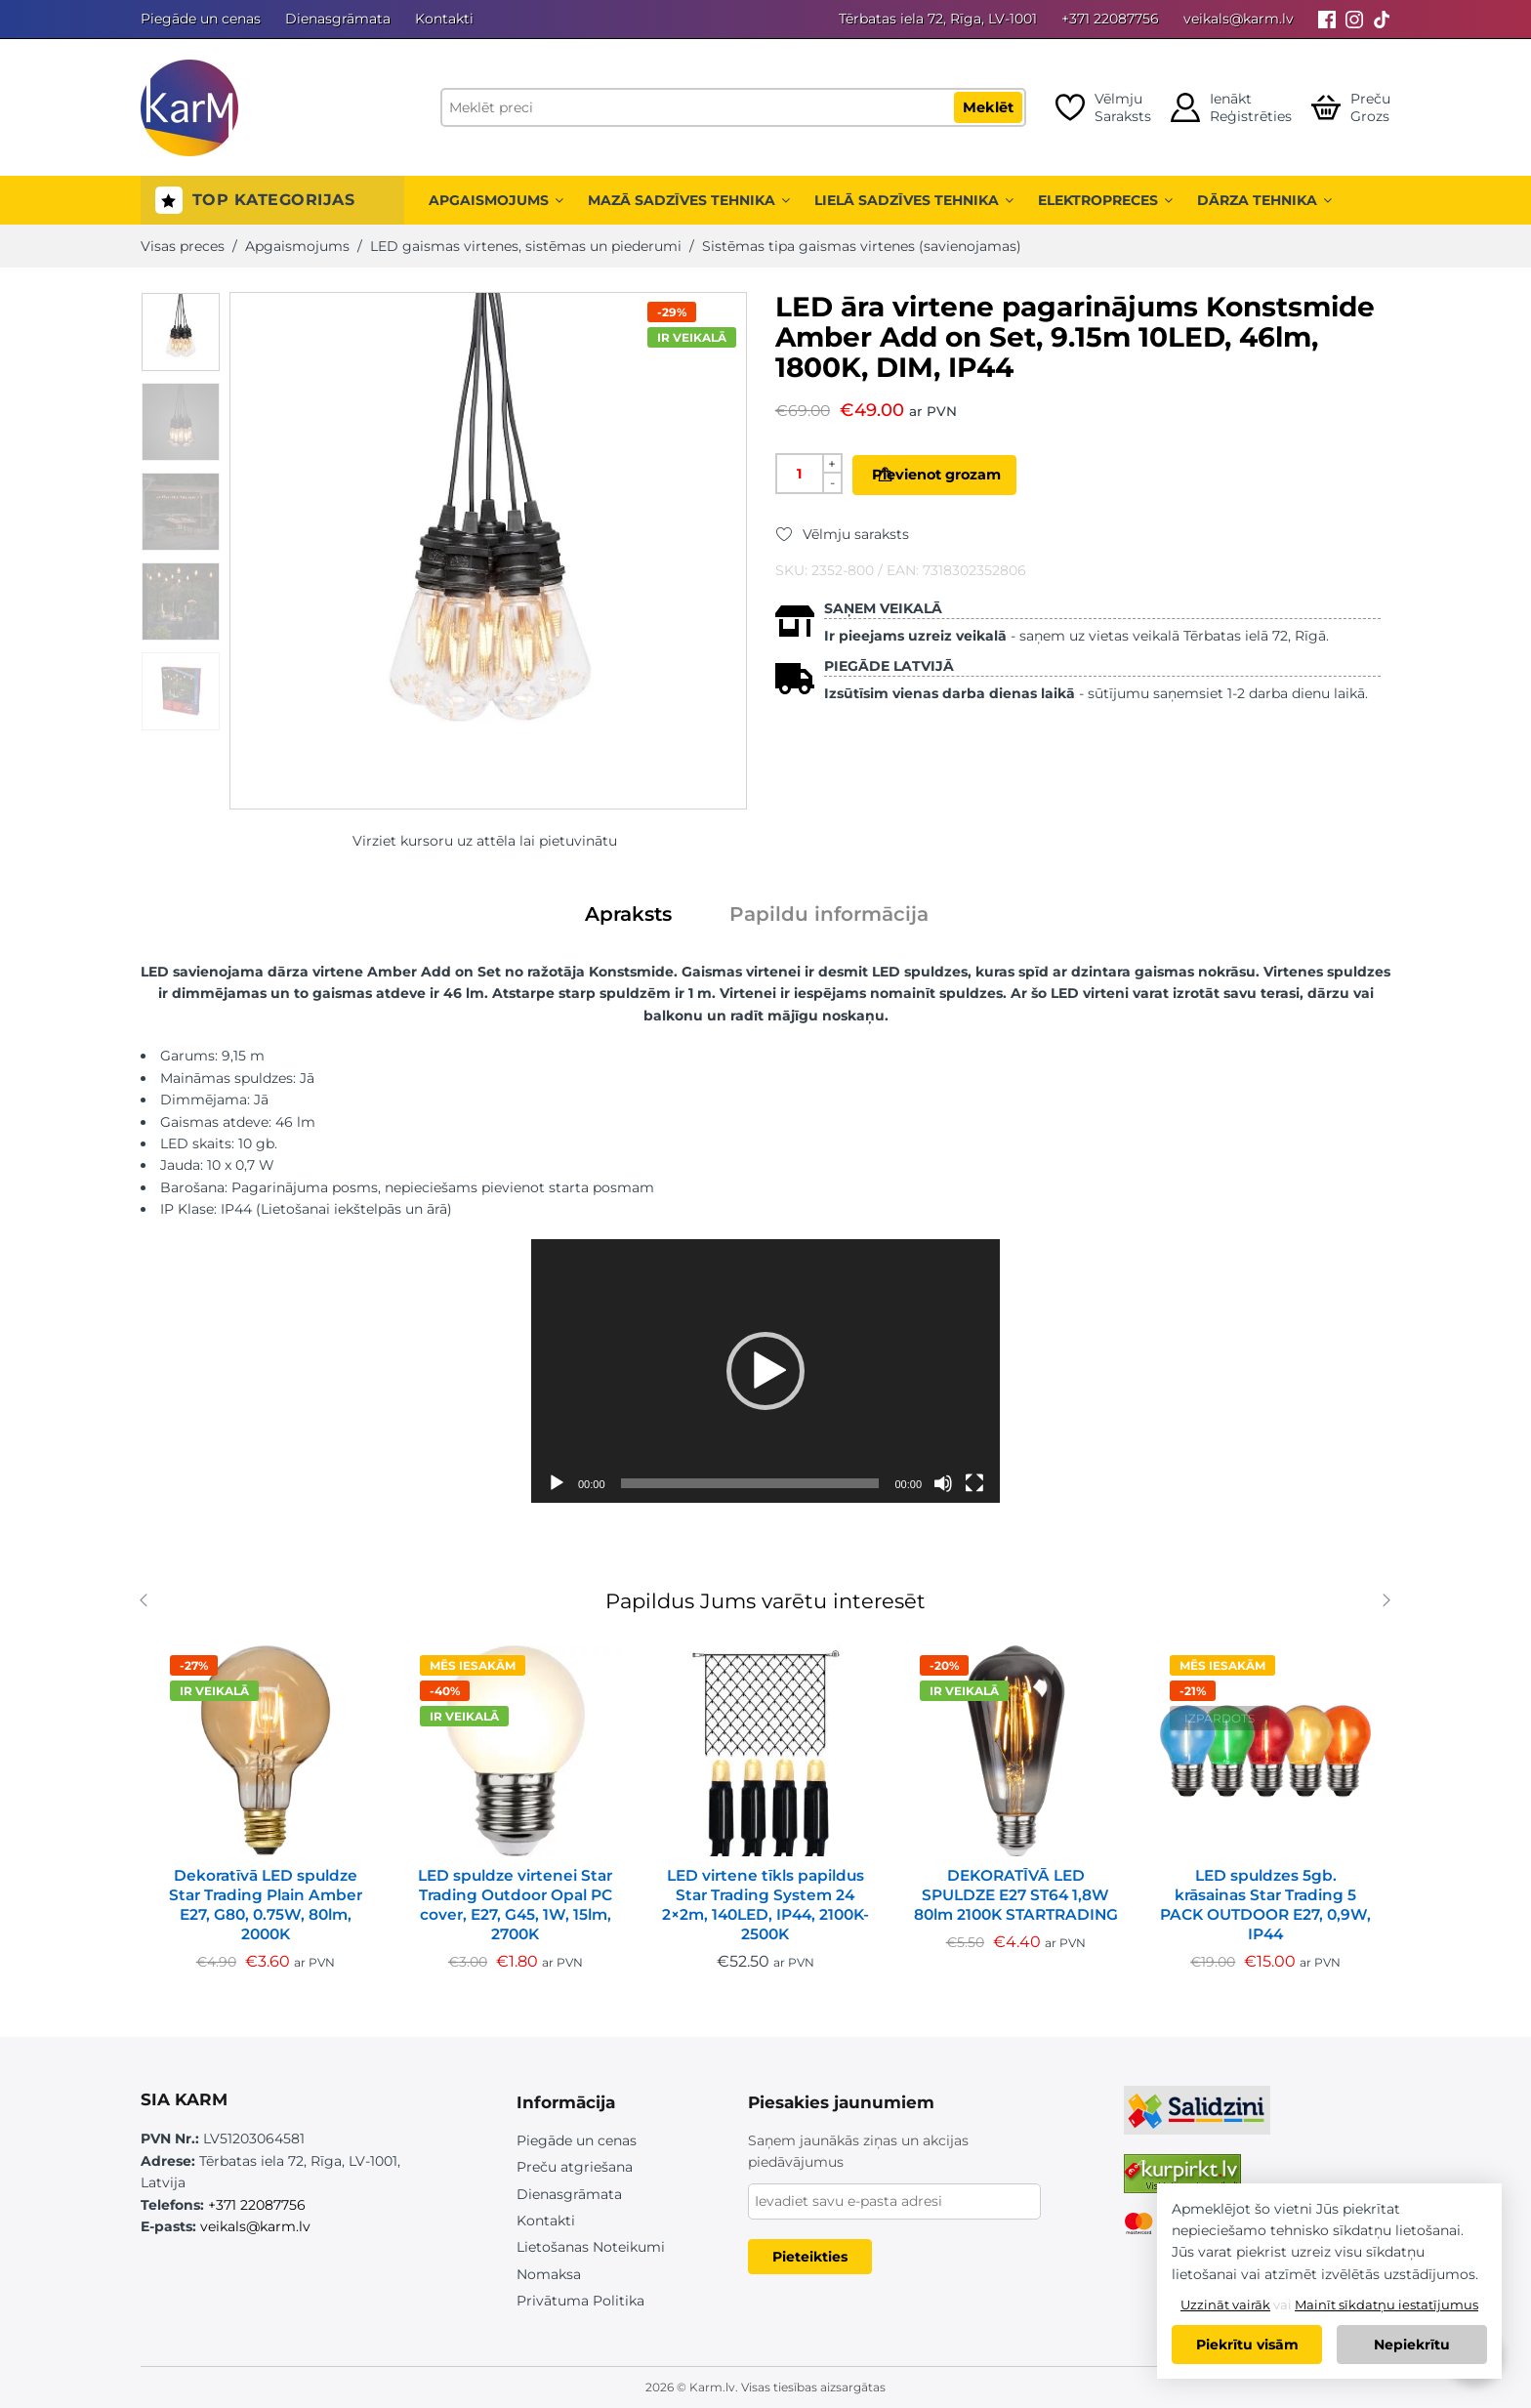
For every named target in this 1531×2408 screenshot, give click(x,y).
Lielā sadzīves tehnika (914, 200)
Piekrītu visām (1247, 2344)
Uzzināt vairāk (1225, 2304)
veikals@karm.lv (1238, 18)
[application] (765, 1371)
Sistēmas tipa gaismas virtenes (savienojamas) (861, 246)
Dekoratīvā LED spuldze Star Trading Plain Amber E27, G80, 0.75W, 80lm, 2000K (265, 1904)
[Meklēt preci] (733, 107)
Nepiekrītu (1412, 2344)
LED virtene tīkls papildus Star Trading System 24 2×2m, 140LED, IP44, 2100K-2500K (765, 1904)
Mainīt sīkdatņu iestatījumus (1386, 2304)
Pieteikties (810, 2256)
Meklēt (988, 107)
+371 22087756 (1110, 18)
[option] (181, 332)
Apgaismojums (496, 200)
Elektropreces (1105, 200)
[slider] (750, 1483)
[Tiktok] (1381, 19)
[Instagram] (1354, 19)
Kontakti (444, 18)
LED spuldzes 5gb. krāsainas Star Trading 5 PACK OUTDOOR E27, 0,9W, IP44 (1265, 1904)
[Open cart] (1350, 107)
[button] (765, 1371)
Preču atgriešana (575, 2167)
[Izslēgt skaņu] (943, 1483)
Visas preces (183, 246)
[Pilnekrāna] (974, 1483)
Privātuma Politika (580, 2300)
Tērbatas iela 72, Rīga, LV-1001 (938, 18)
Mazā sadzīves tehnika (689, 200)
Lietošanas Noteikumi (591, 2247)
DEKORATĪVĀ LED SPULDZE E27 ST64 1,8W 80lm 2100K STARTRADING (1016, 1895)
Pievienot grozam (966, 474)
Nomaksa (549, 2274)
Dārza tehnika (1264, 200)
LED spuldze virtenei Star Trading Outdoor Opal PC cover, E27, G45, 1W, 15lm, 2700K (515, 1904)
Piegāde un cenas (201, 18)
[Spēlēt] (556, 1483)
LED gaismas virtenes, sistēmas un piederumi (526, 246)
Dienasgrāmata (338, 18)
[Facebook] (1327, 19)
